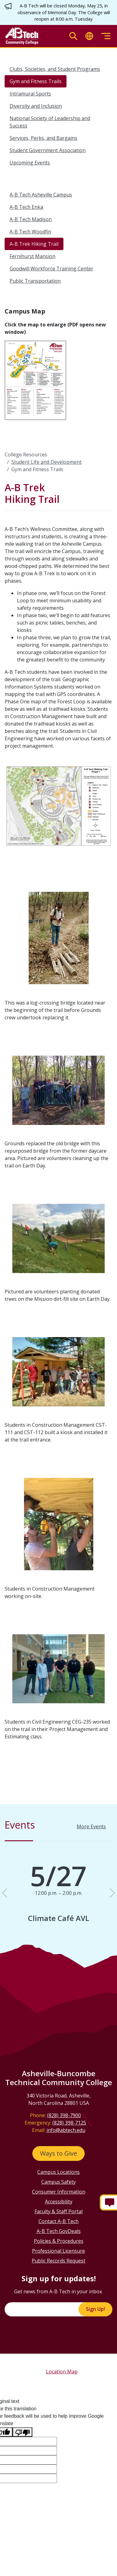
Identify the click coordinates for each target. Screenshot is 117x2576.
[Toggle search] (73, 36)
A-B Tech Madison (31, 219)
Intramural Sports (30, 93)
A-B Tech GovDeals (59, 2231)
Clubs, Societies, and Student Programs (55, 69)
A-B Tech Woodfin (30, 231)
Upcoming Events (30, 162)
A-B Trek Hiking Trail (34, 244)
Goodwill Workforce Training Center (51, 268)
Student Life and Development (46, 462)
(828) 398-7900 (64, 2115)
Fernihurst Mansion (32, 256)
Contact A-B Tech (58, 2221)
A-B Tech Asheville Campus (41, 194)
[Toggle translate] (89, 36)
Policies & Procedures (58, 2241)
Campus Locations (58, 2172)
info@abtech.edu (65, 2130)
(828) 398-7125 (69, 2122)
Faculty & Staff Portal (58, 2211)
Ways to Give (58, 2153)
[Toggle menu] (106, 36)
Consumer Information (58, 2191)
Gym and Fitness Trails (36, 81)
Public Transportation (35, 280)
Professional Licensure (58, 2250)
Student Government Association (48, 150)
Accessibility (58, 2201)
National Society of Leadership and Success (50, 122)
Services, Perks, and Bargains (43, 138)
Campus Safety (58, 2181)
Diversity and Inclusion (36, 106)
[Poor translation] (22, 2432)
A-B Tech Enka (26, 207)
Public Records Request (58, 2260)
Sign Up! (95, 2309)
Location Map (62, 2371)
